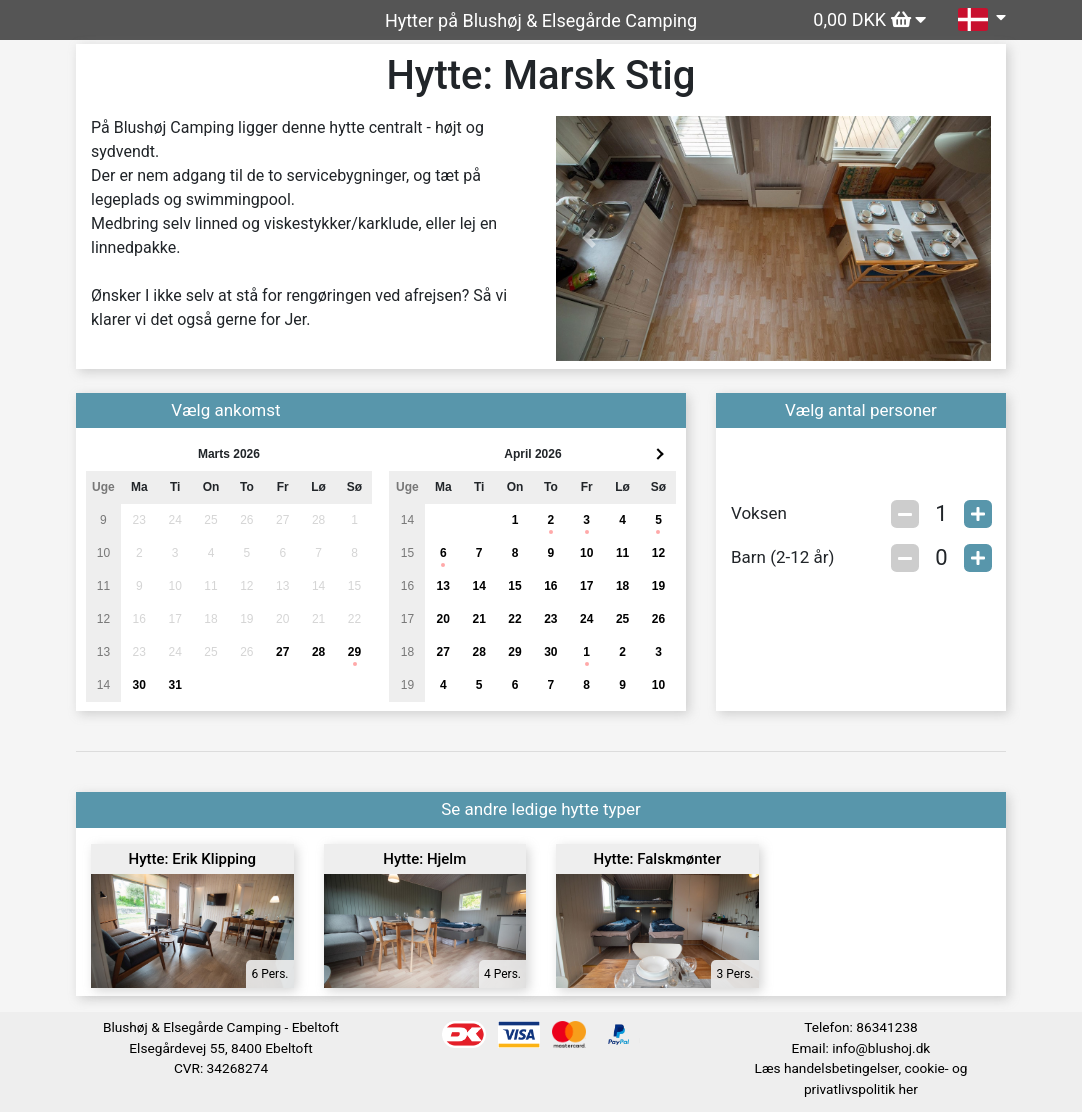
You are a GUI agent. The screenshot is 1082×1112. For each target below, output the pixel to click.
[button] (588, 238)
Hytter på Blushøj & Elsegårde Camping (541, 20)
